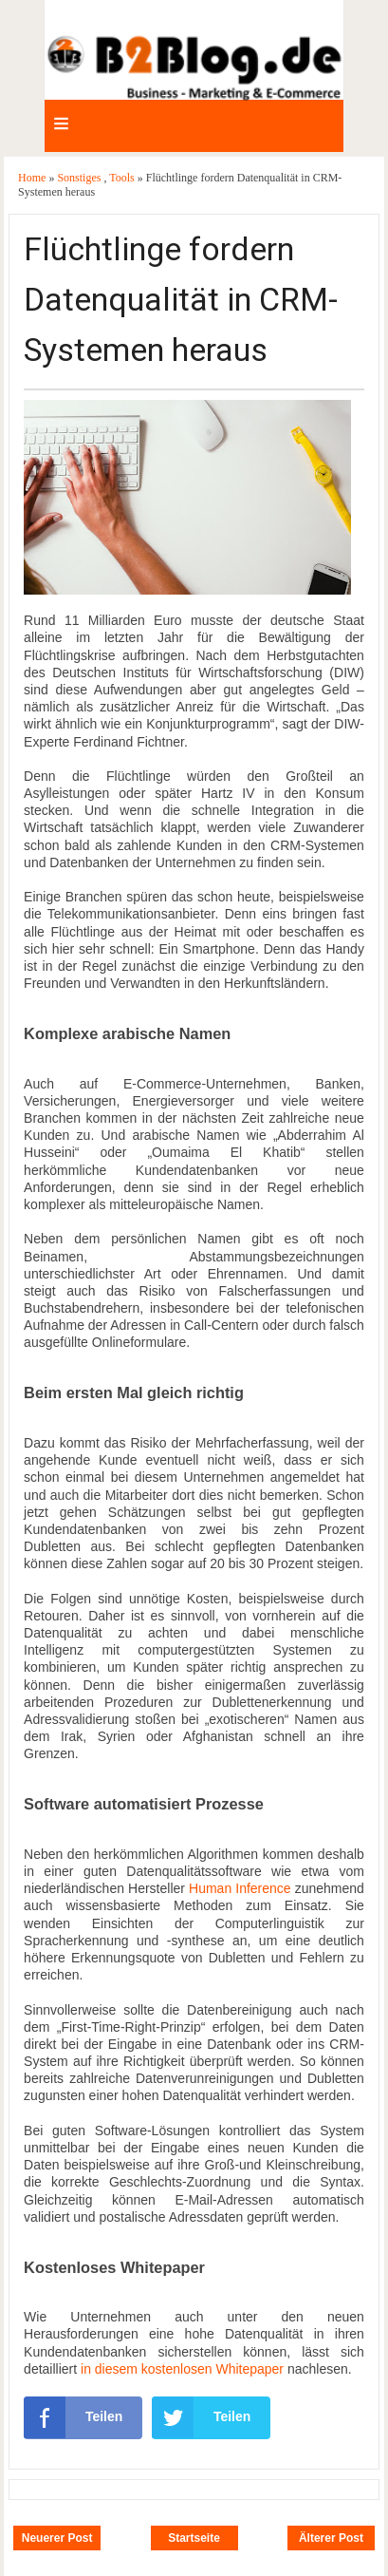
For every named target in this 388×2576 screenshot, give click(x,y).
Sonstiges (80, 177)
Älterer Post (331, 2538)
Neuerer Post (57, 2538)
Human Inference (240, 1888)
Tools (123, 177)
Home (33, 177)
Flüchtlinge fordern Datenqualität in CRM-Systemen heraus (181, 299)
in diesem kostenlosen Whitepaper (182, 2369)
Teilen (73, 2417)
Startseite (194, 2538)
